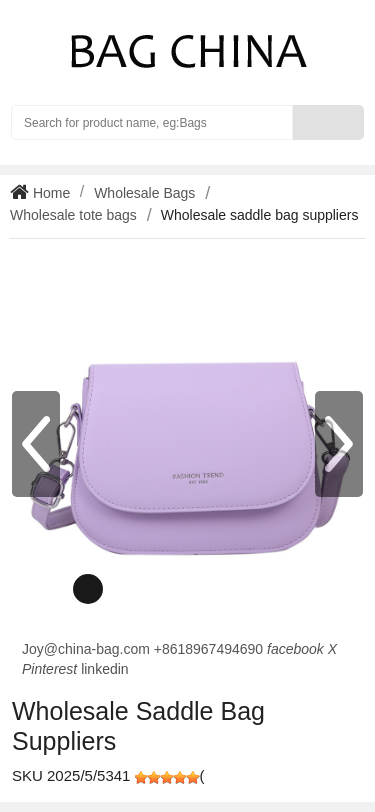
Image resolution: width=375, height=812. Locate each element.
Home (49, 193)
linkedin (104, 669)
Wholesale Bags (144, 193)
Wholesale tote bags (73, 215)
